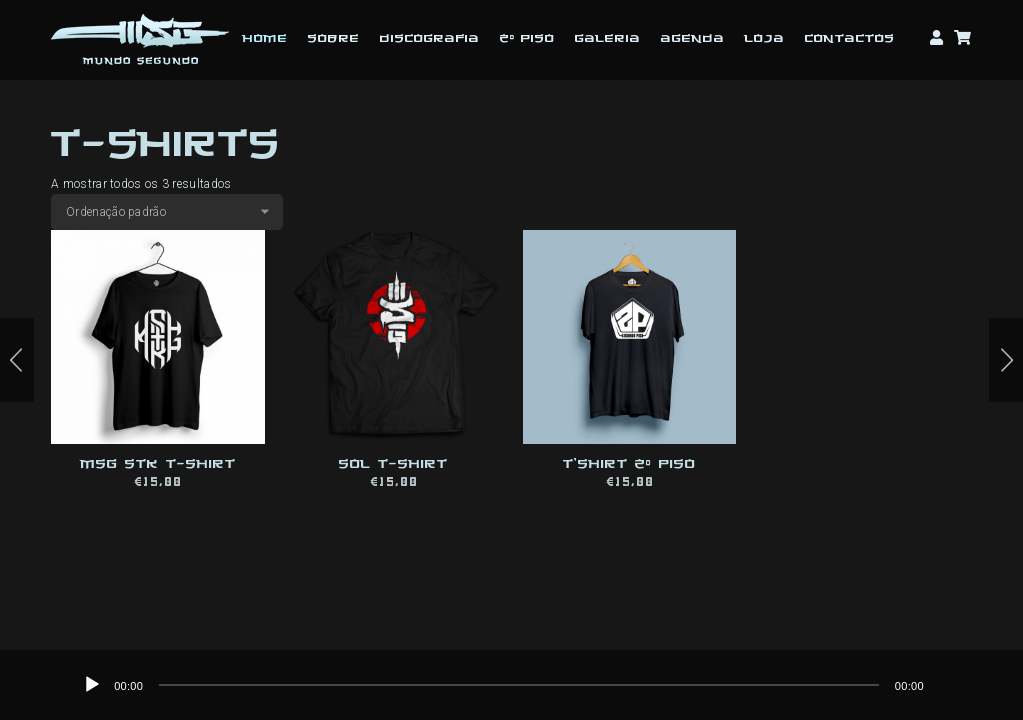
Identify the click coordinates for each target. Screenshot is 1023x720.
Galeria (608, 39)
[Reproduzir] (92, 685)
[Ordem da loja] (167, 212)
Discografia (430, 39)
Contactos (850, 39)
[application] (519, 685)
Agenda (693, 39)
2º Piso (527, 39)
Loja (765, 39)
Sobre (334, 39)
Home (265, 39)
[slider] (519, 685)
